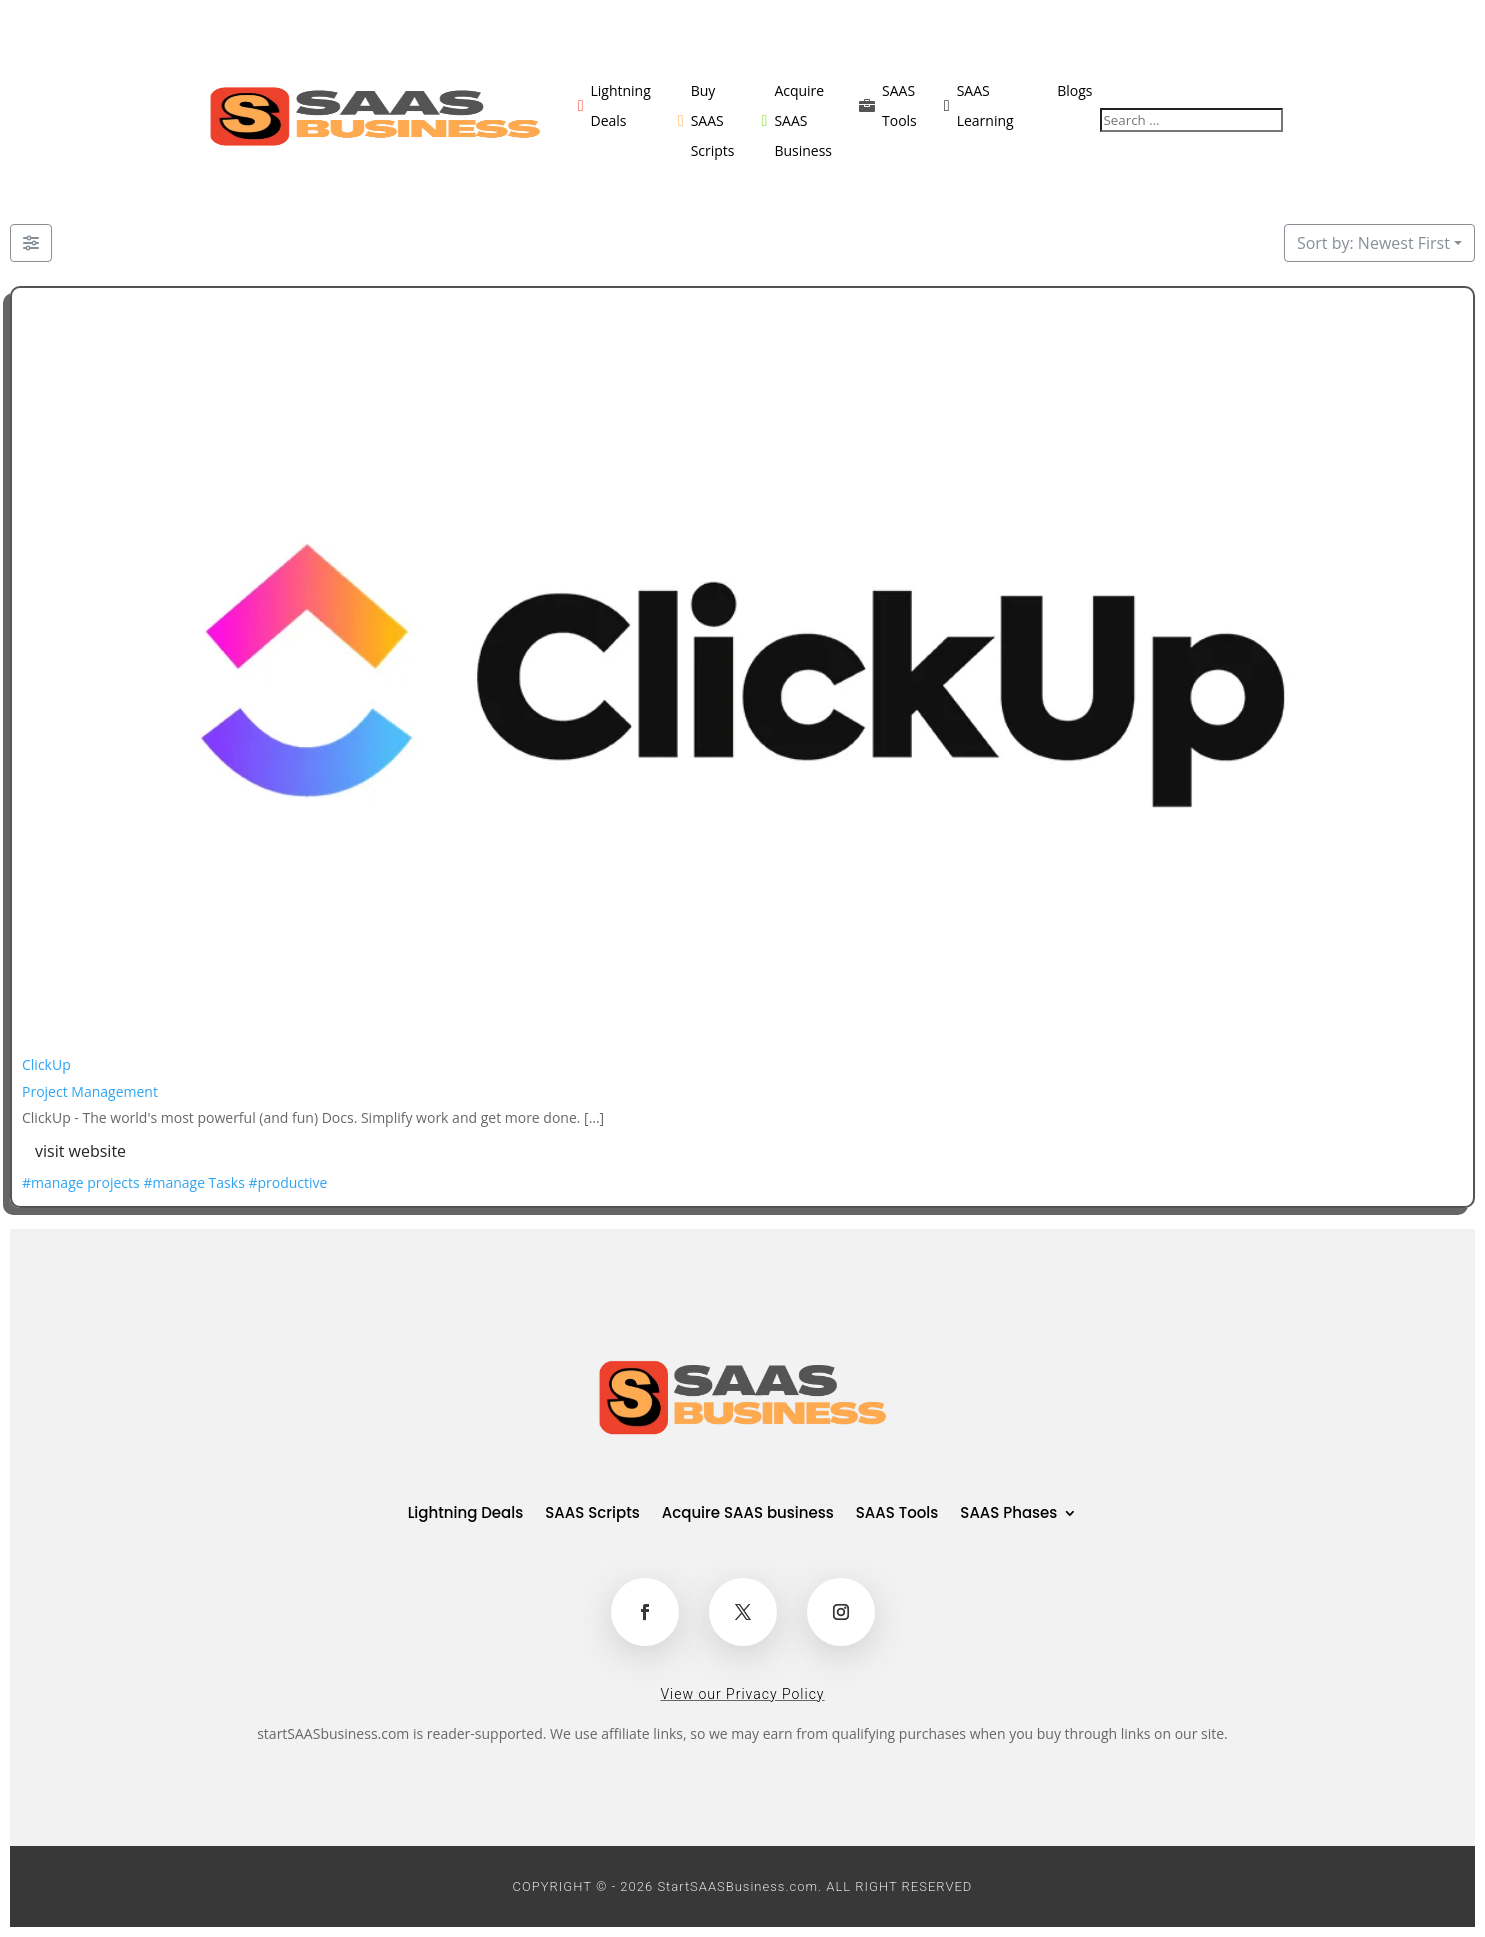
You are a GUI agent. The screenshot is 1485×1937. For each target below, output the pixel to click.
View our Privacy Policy (742, 1694)
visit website (80, 1151)
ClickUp (46, 1064)
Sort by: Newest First (1373, 243)
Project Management (90, 1091)
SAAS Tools (897, 1514)
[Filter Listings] (31, 243)
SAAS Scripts (592, 1514)
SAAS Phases (1008, 1514)
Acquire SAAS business (748, 1514)
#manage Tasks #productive (235, 1182)
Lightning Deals (466, 1514)
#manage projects (81, 1182)
